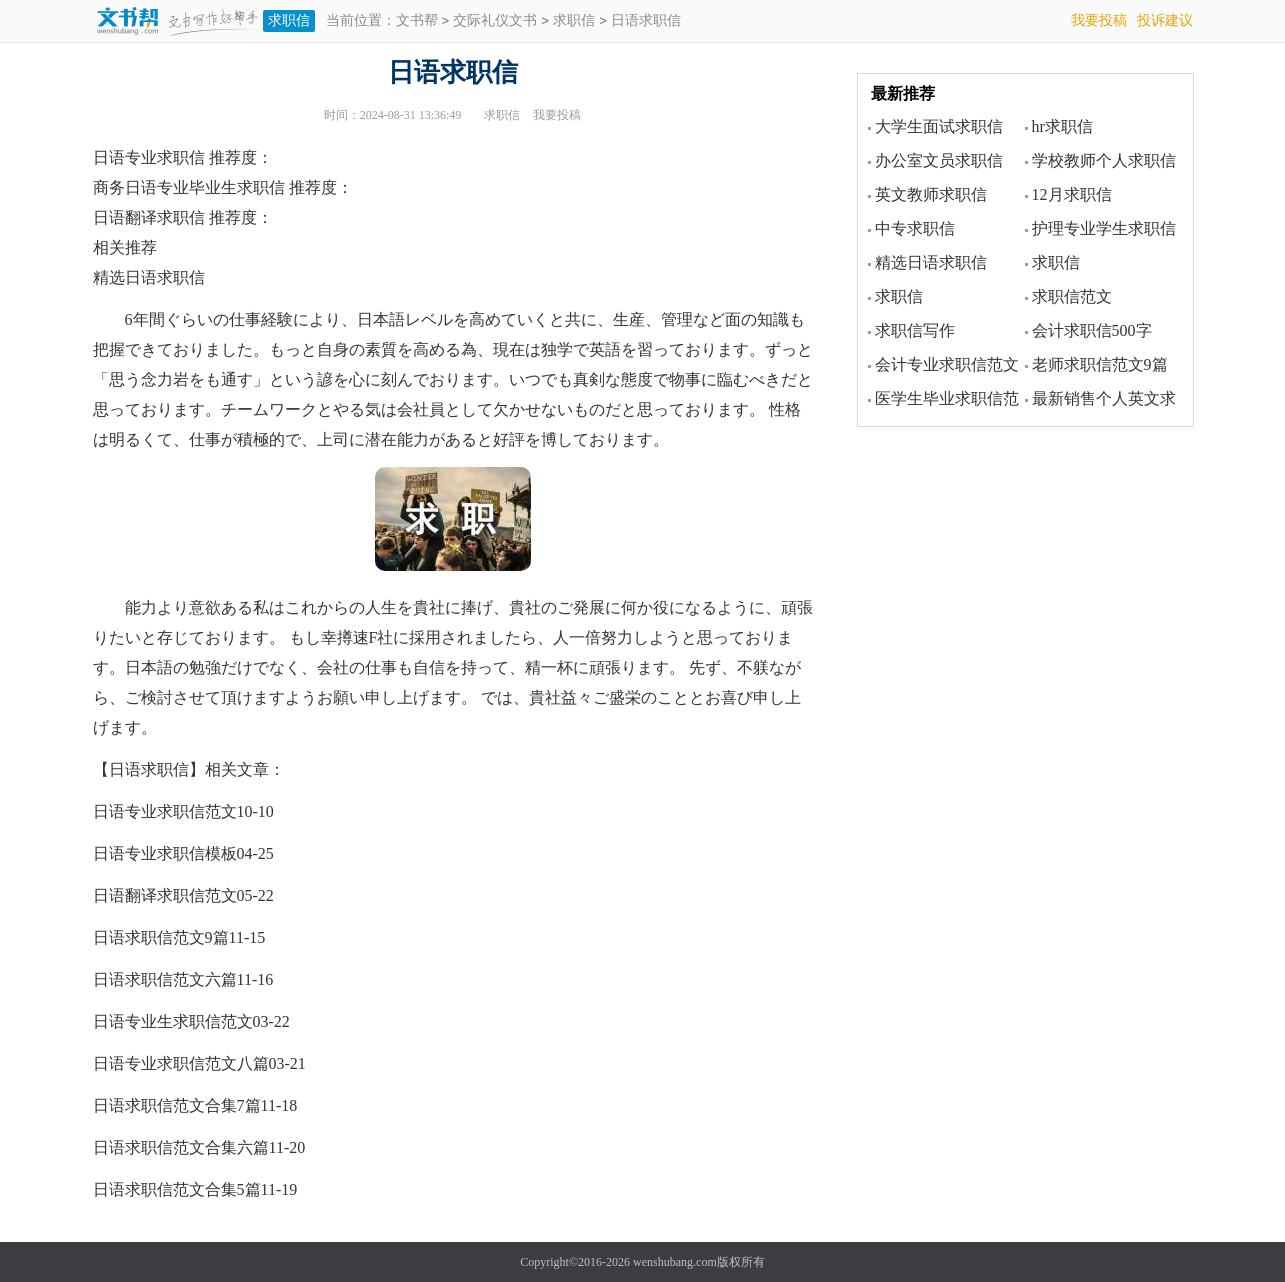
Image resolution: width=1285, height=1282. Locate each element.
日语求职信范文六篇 (165, 979)
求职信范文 (1072, 296)
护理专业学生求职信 (1104, 228)
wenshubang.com (675, 1262)
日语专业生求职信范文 (173, 1021)
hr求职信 (1062, 126)
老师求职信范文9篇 (1100, 364)
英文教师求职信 (931, 194)
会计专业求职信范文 (947, 364)
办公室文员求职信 (939, 160)
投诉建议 (1165, 20)
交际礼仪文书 (495, 21)
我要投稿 (1099, 20)
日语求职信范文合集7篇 (177, 1105)
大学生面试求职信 (939, 126)
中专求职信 (915, 228)
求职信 (289, 20)
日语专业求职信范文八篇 (181, 1063)
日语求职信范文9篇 (161, 937)
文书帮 (417, 21)
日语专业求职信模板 (165, 853)
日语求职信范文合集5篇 (177, 1189)
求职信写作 (915, 330)
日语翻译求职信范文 (165, 895)
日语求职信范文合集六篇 (181, 1147)
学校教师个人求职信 (1104, 160)
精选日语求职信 (931, 262)
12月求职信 (1072, 194)
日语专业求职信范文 (165, 811)
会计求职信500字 (1092, 330)
